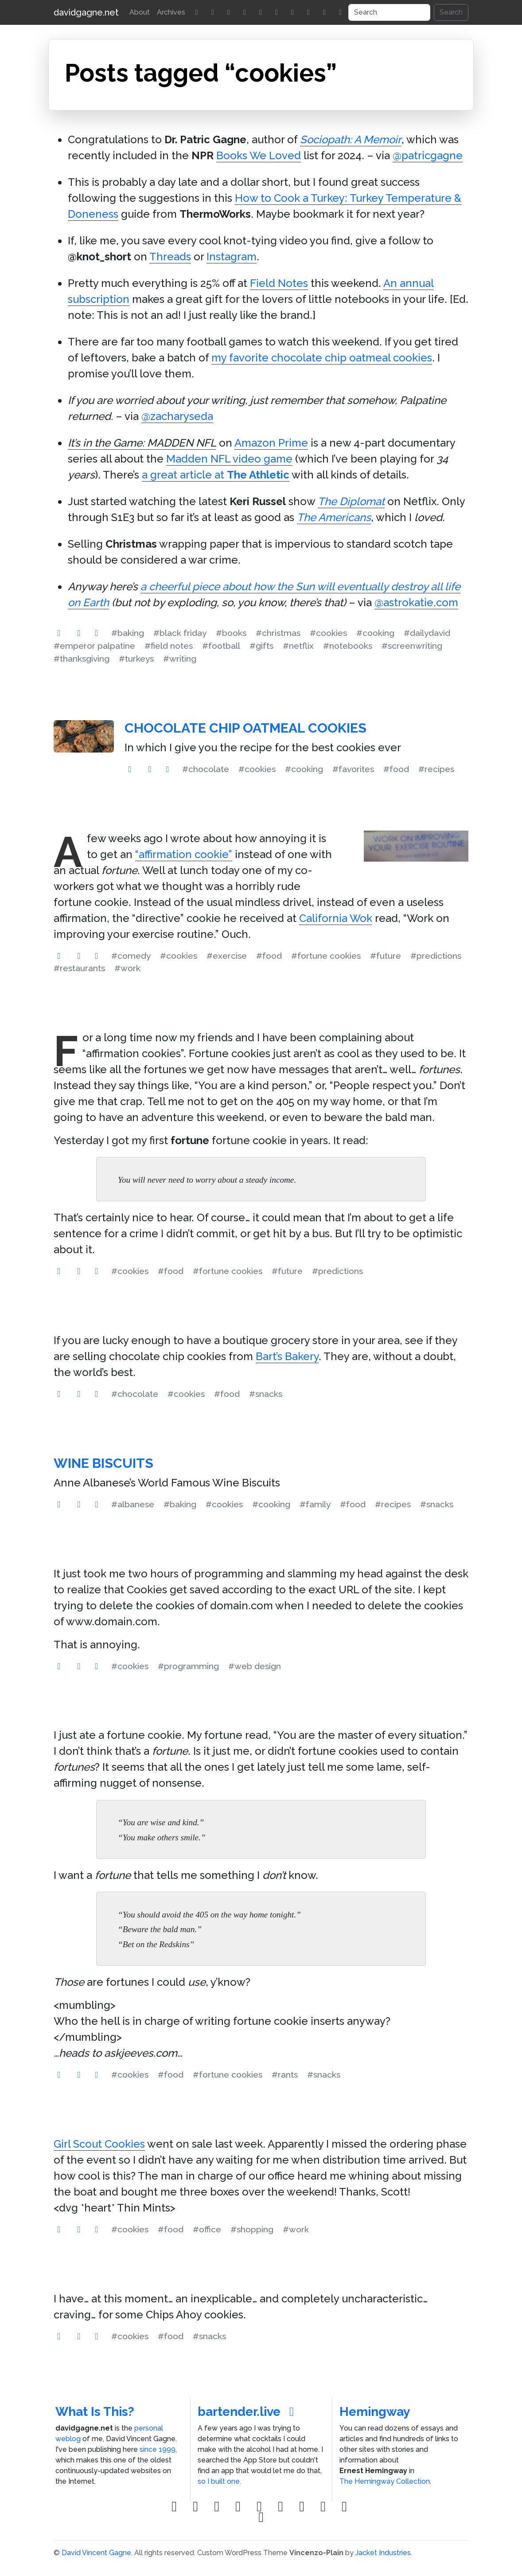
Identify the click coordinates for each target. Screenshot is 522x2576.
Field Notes (279, 283)
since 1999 (157, 2449)
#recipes (436, 769)
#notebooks (347, 646)
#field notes (168, 646)
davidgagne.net (86, 12)
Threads (170, 256)
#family (315, 1504)
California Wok (335, 918)
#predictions (435, 956)
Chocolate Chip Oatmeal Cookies (245, 728)
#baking (127, 633)
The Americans (334, 517)
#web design (254, 1666)
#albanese (132, 1504)
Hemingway (374, 2411)
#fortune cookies (326, 956)
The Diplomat (351, 501)
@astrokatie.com (416, 602)
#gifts (261, 646)
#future (385, 956)
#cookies (328, 633)
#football (221, 646)
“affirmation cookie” (183, 854)
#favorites (353, 769)
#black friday (179, 633)
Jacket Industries (383, 2553)
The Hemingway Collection (384, 2481)
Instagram (231, 256)
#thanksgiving (81, 658)
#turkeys (136, 658)
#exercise (226, 956)
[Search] (389, 12)
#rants (285, 2074)
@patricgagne (428, 155)
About (139, 12)
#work (127, 968)
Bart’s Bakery (287, 1356)
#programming (188, 1666)
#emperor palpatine (94, 646)
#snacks (265, 1394)
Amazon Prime (271, 442)
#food (396, 769)
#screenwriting (412, 646)
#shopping (251, 2229)
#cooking (375, 633)
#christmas (278, 633)
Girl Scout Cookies (99, 2143)
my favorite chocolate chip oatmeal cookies (321, 357)
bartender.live (249, 2411)
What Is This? (94, 2411)
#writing (179, 658)
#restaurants (79, 968)
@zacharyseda (177, 416)
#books (231, 633)
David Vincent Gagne (96, 2553)
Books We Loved (258, 155)
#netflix (298, 646)
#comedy (131, 956)
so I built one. (219, 2481)
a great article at (215, 474)
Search (451, 12)
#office (207, 2229)
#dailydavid (427, 633)
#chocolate (205, 769)
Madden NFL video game (229, 458)
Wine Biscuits (103, 1463)
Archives (171, 12)
